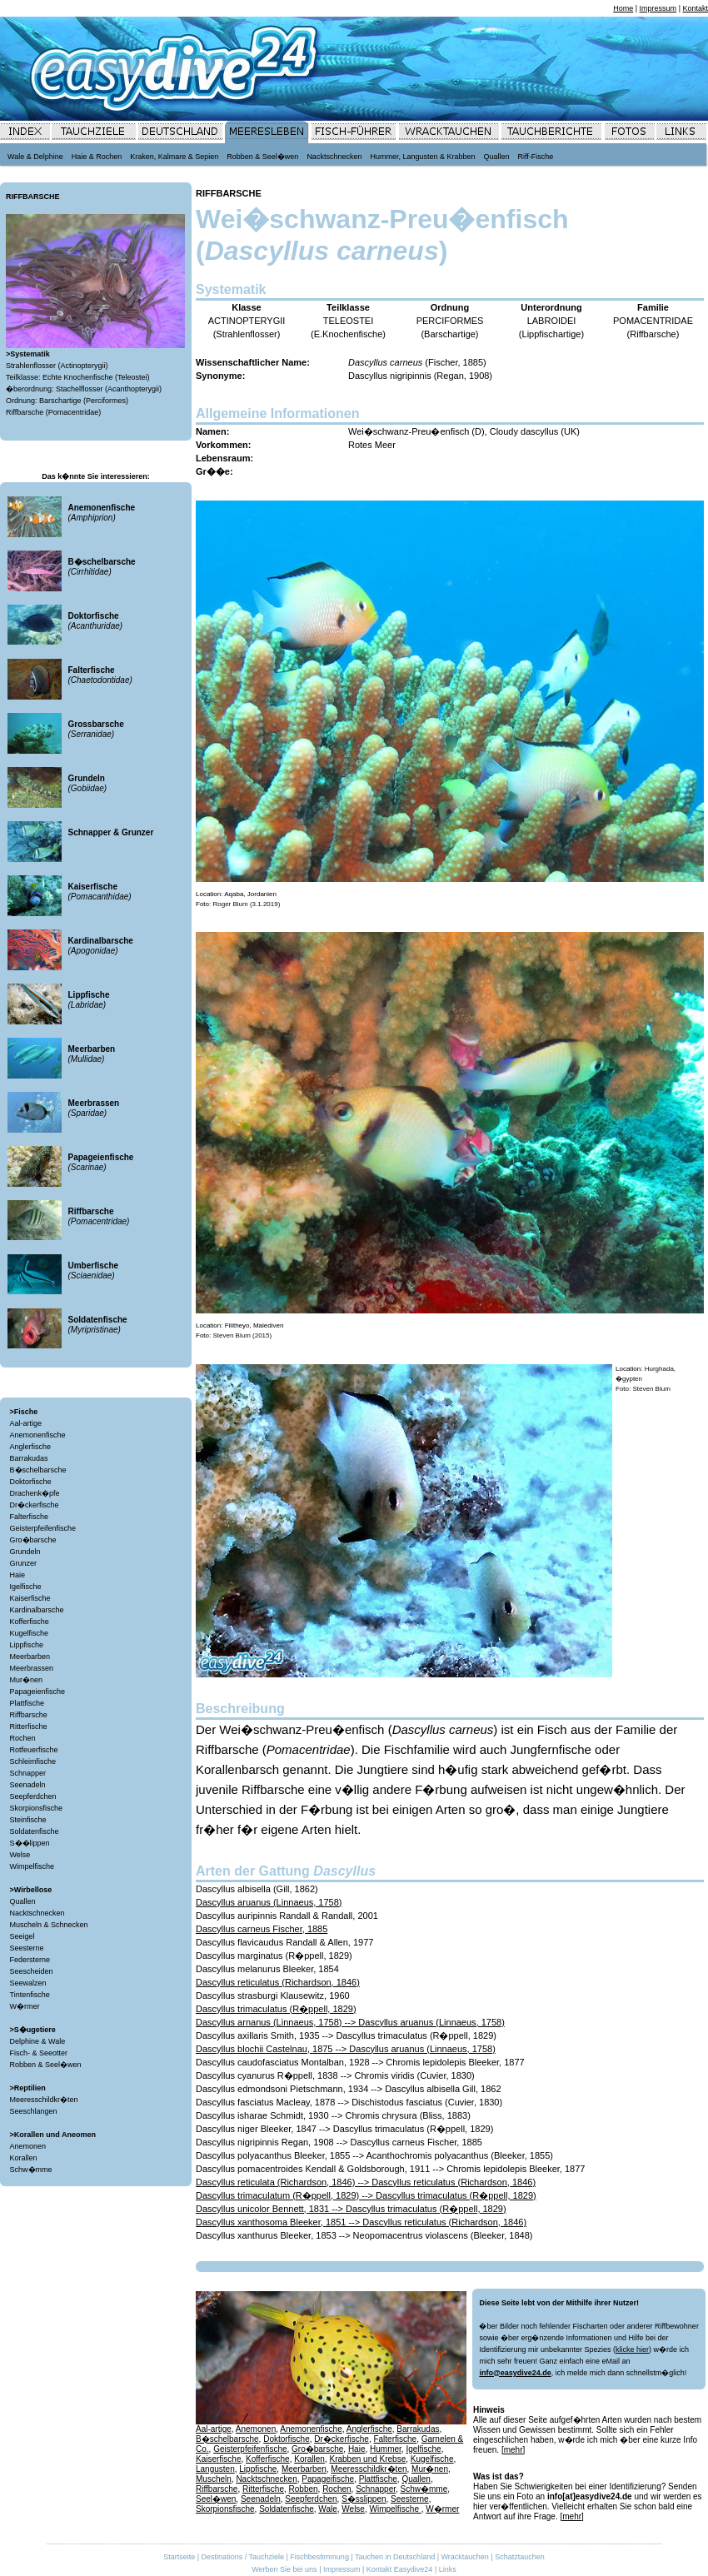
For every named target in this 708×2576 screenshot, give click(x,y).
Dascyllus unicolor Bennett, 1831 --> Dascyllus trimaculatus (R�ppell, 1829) (351, 2209)
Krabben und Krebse (367, 2459)
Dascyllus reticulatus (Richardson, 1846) (278, 1982)
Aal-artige (26, 1423)
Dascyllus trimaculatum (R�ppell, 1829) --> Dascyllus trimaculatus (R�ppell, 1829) (366, 2195)
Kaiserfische (30, 1598)
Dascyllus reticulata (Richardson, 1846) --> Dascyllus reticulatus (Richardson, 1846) (366, 2182)
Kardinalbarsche (37, 1610)
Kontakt (695, 8)
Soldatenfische (34, 1831)
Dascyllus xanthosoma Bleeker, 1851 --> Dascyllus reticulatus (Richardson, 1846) (361, 2222)
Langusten (215, 2469)
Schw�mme (31, 2169)
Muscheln (214, 2479)
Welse (20, 1855)
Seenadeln (28, 1785)
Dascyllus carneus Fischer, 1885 (261, 1929)
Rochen (23, 1738)
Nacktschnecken (37, 1913)
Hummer (385, 2449)
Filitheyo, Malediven (254, 1325)
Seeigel (22, 1936)
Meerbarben (30, 1656)
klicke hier (632, 2349)
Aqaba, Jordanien (250, 894)
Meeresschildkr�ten (44, 2099)
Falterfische (29, 1516)
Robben (303, 2489)
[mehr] (513, 2449)
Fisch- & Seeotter (39, 2053)
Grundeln (25, 1551)
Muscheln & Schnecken (49, 1925)
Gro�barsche (33, 1540)
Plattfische (27, 1703)
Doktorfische (31, 1481)
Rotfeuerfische (34, 1750)
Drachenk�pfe (35, 1493)
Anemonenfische (38, 1435)
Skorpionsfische (36, 1808)
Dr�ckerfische (34, 1505)
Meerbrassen (32, 1668)
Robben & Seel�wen (46, 2064)
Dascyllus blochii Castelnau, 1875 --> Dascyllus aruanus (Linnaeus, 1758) (346, 2049)
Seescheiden (31, 1971)
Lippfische (27, 1645)
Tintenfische (30, 1995)
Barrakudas (29, 1458)
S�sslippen (364, 2499)
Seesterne (27, 1948)
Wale (327, 2509)
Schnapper (28, 1773)
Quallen (23, 1901)
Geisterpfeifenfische (43, 1528)
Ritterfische (28, 1726)
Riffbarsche (28, 1715)
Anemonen (28, 2146)
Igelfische (26, 1586)
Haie (18, 1575)
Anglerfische (31, 1446)
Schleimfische (33, 1761)
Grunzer (23, 1563)
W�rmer (25, 2006)
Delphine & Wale (38, 2041)
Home (623, 8)
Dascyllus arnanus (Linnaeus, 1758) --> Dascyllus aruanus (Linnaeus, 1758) (350, 2022)
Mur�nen (26, 1680)
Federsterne (30, 1960)
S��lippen (30, 1843)
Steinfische (28, 1820)
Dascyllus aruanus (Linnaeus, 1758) (269, 1902)
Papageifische (328, 2479)
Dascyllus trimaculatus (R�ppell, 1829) (276, 2009)
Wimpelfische (32, 1866)
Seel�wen (216, 2499)
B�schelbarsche (38, 1470)
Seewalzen (28, 1983)
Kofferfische (29, 1621)
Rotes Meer (372, 445)
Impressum (658, 8)
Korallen (23, 2158)
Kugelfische (29, 1633)
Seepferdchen (33, 1796)
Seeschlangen (33, 2111)
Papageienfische (38, 1691)
